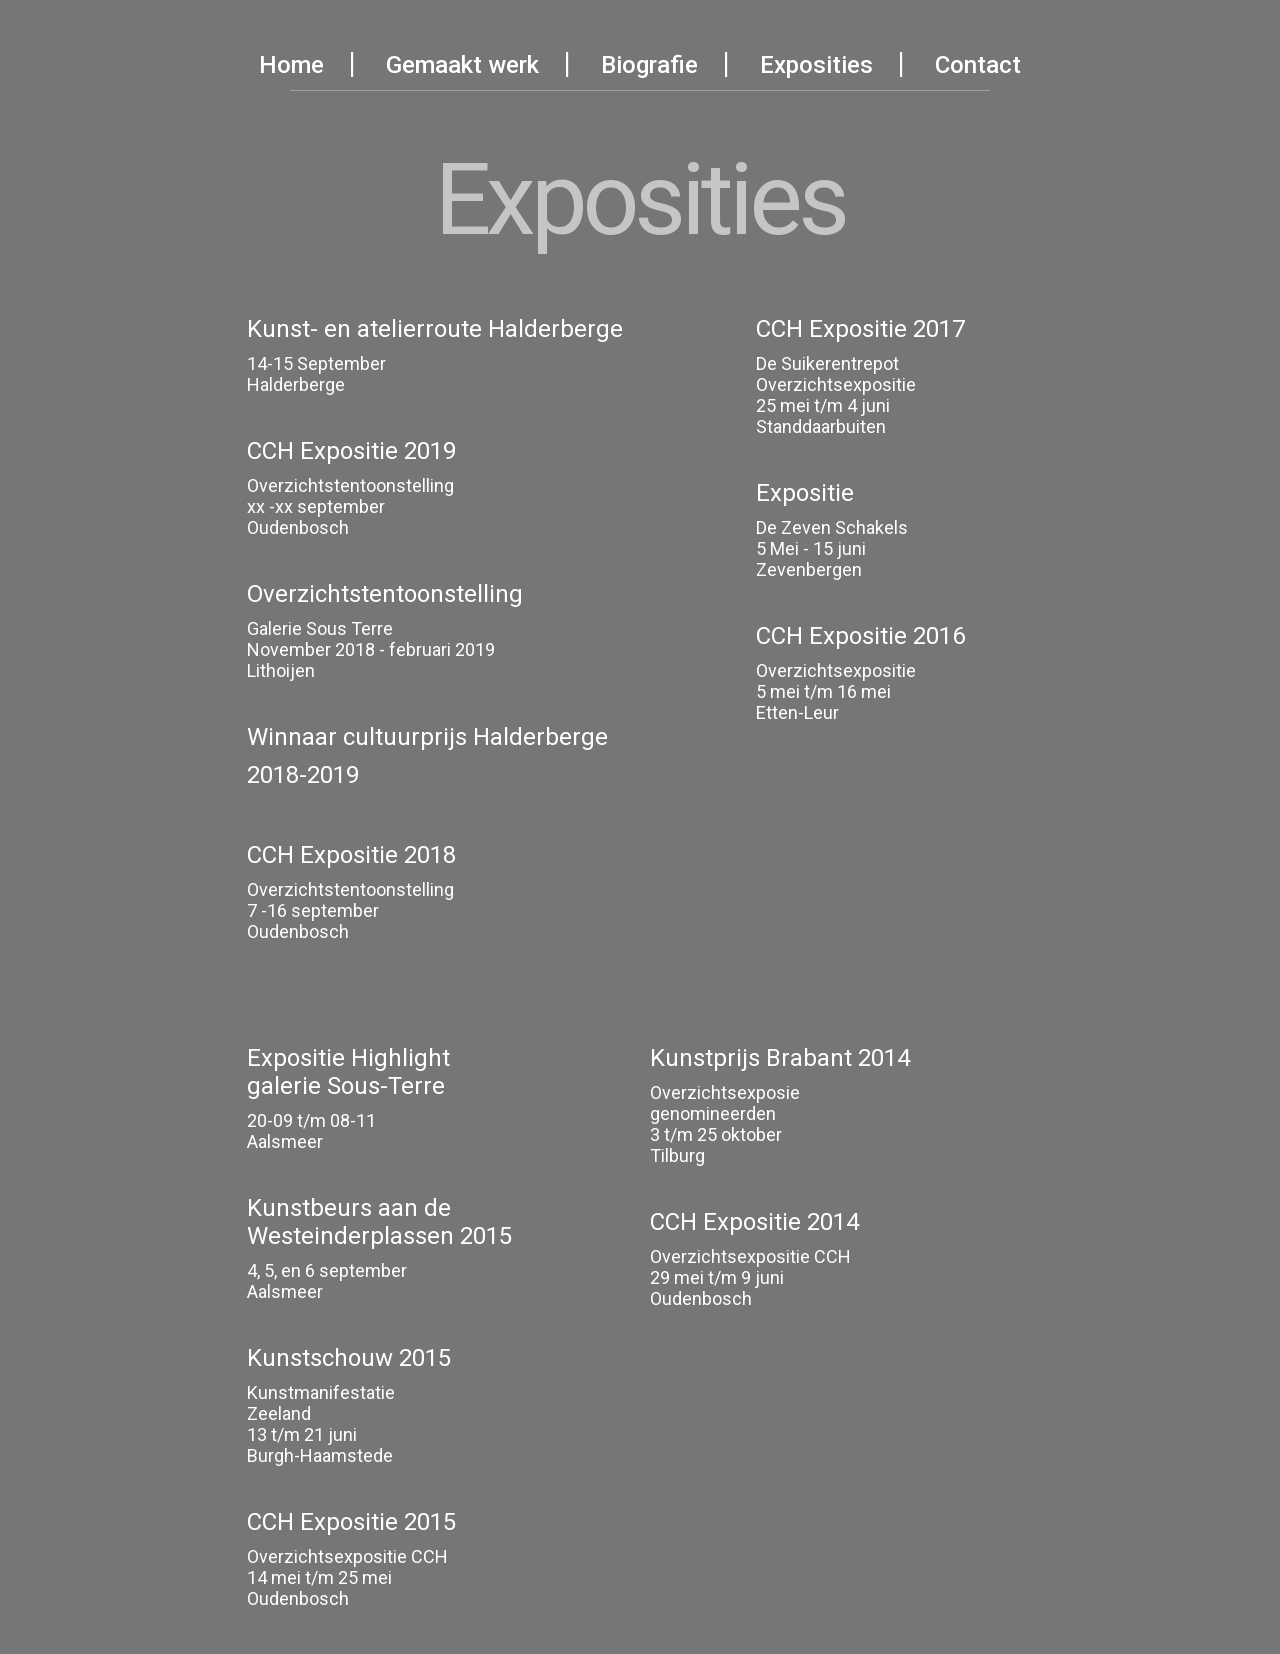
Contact (978, 65)
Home (291, 65)
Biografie (649, 65)
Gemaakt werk (462, 65)
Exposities (816, 65)
